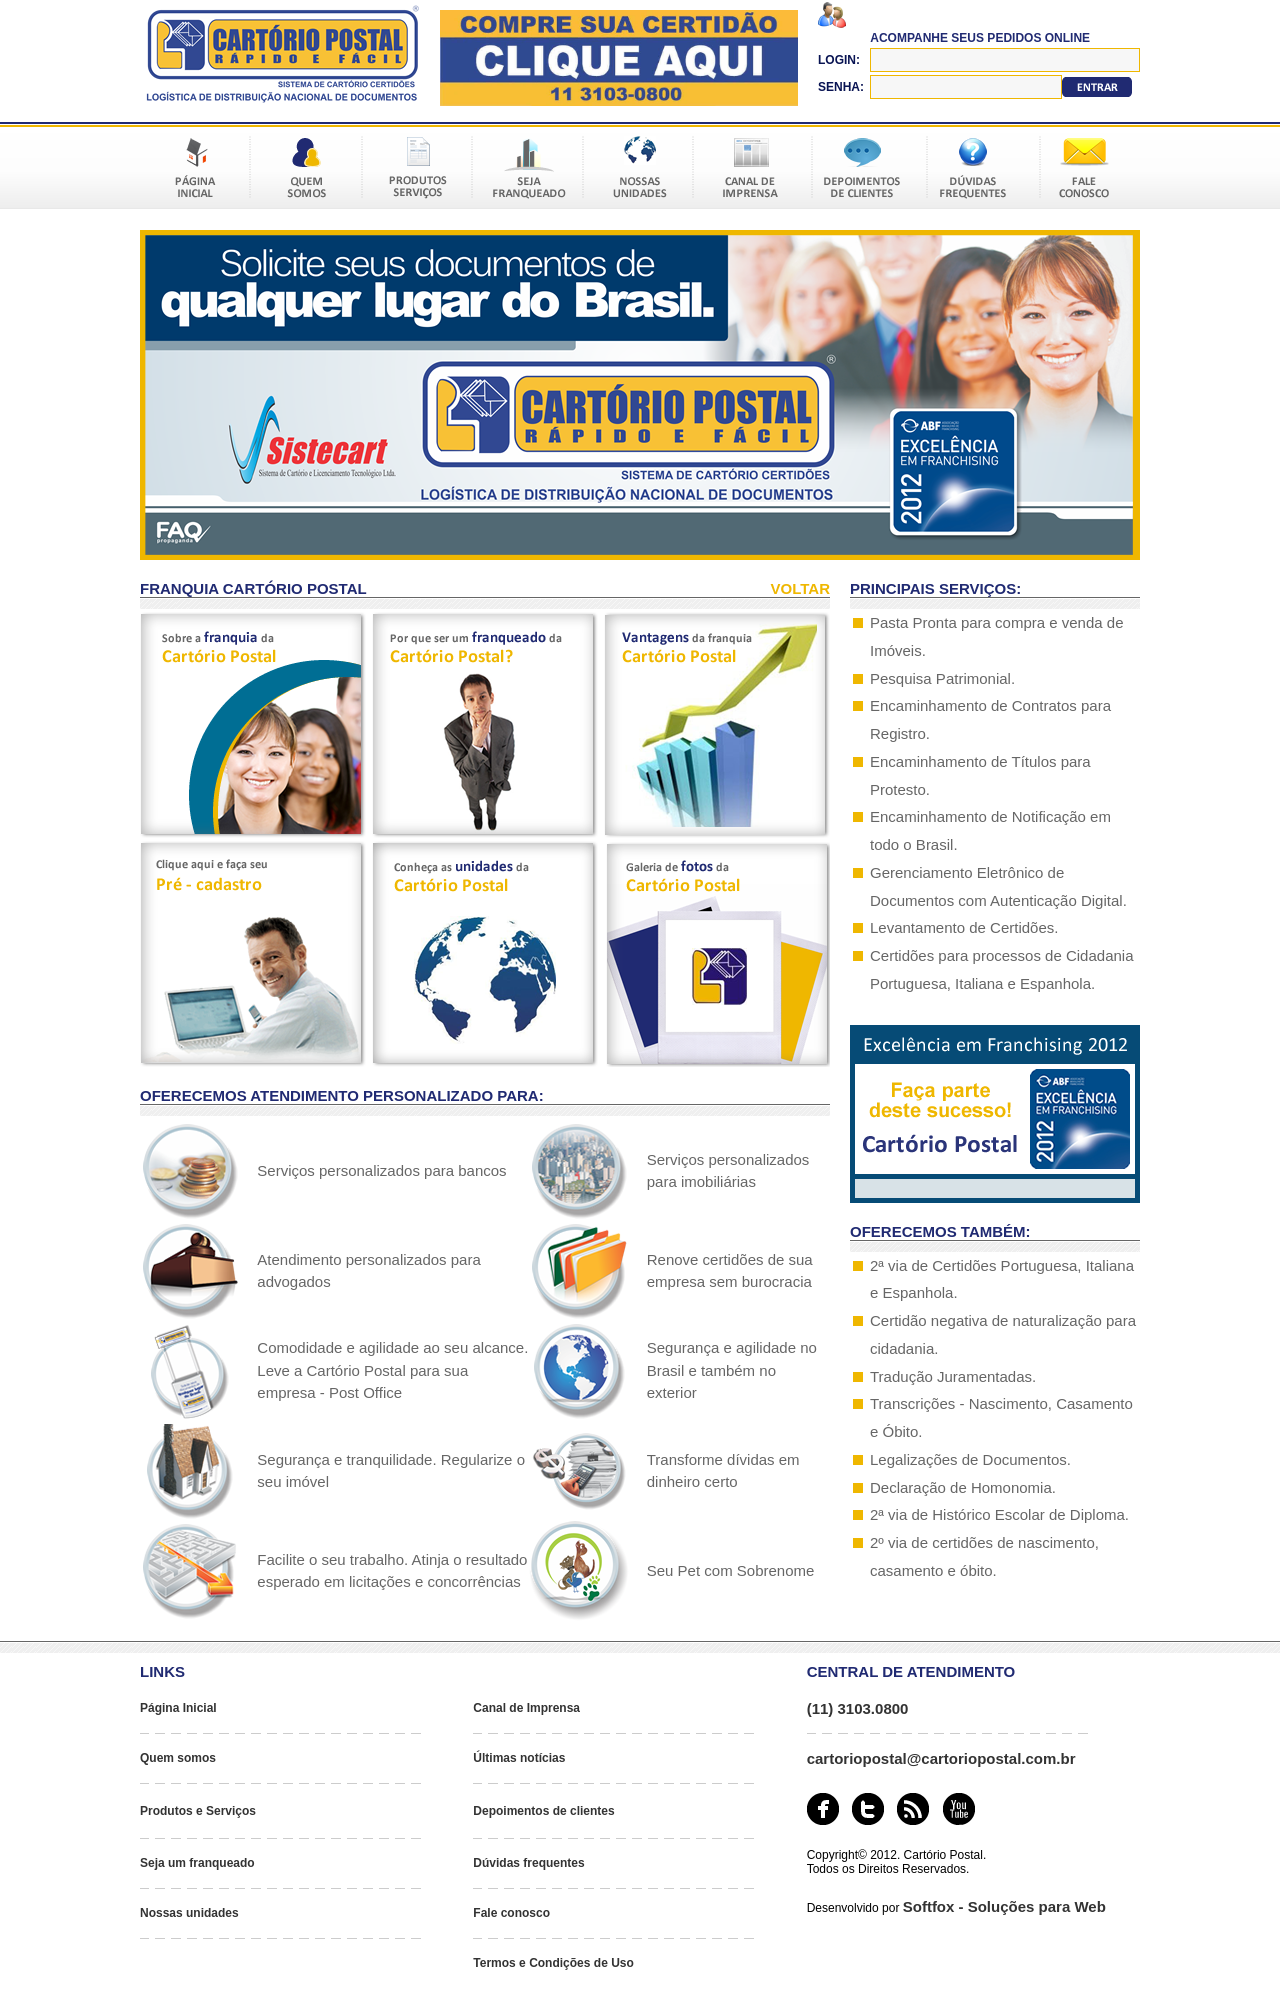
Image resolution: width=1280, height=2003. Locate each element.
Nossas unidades (189, 1913)
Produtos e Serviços (198, 1811)
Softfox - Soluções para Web (1004, 1906)
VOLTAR (800, 588)
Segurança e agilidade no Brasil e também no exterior (732, 1370)
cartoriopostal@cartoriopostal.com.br (941, 1758)
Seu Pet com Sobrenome (731, 1570)
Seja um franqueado (197, 1863)
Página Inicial (178, 1708)
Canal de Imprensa (526, 1708)
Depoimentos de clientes (543, 1811)
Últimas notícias (519, 1758)
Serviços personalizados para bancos (381, 1170)
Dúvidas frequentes (528, 1863)
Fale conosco (511, 1913)
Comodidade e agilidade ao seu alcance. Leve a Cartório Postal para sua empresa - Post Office (392, 1370)
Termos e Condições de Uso (553, 1963)
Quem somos (178, 1758)
